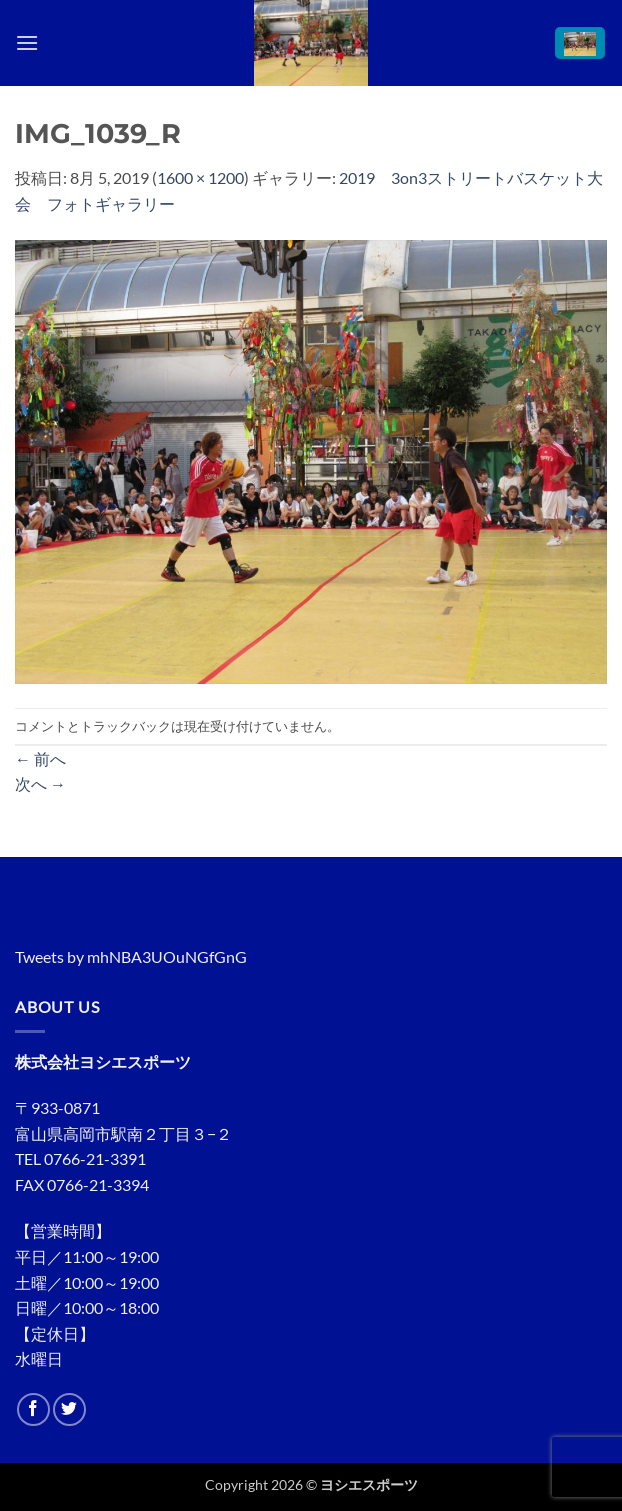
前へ (40, 758)
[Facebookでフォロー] (33, 1409)
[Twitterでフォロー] (69, 1409)
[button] (27, 42)
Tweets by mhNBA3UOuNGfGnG (131, 956)
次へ (40, 783)
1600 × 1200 (200, 177)
